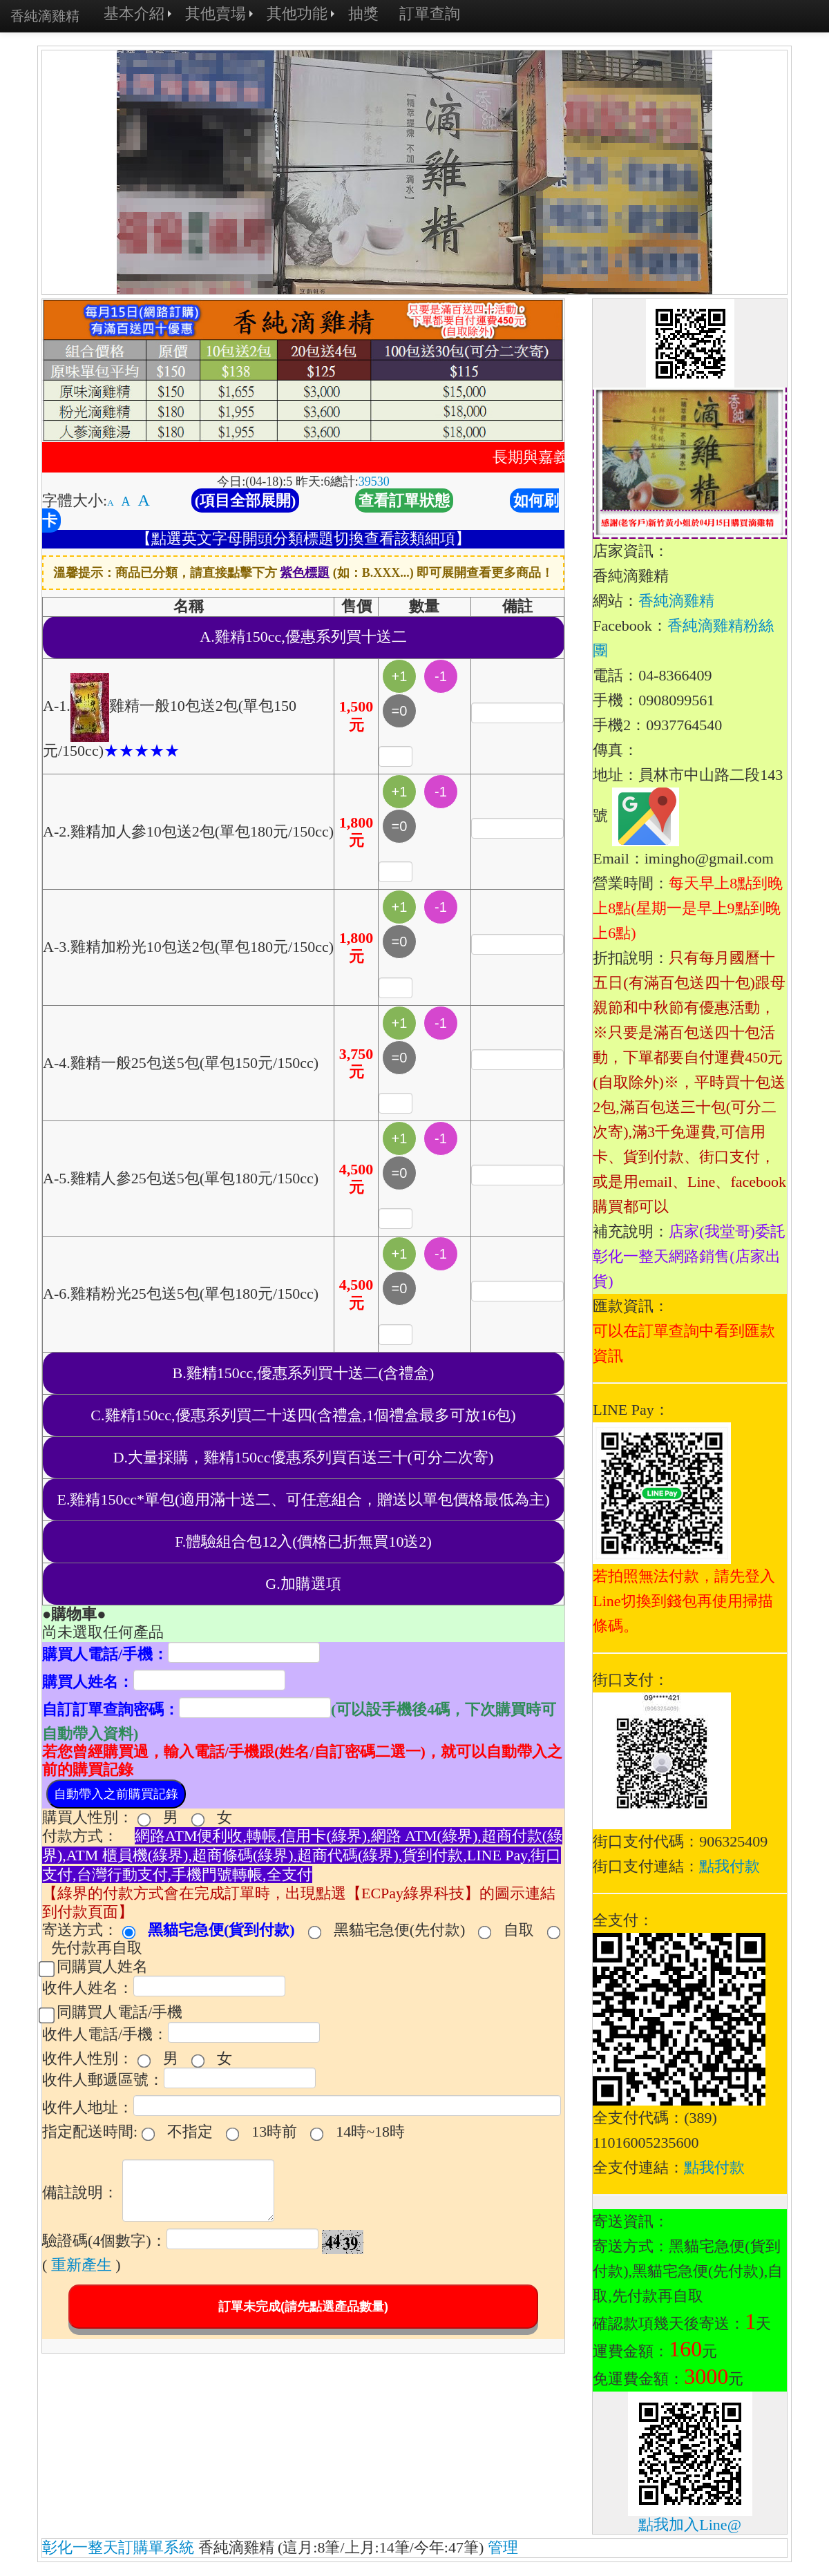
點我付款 (729, 1866)
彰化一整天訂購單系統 (118, 2547)
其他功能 (297, 13)
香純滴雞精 (676, 600)
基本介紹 (134, 13)
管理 (503, 2547)
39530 (374, 481)
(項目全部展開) (245, 500)
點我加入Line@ (689, 2524)
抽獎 (363, 13)
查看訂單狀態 (404, 500)
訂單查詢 (429, 13)
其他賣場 (215, 13)
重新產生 (81, 2264)
